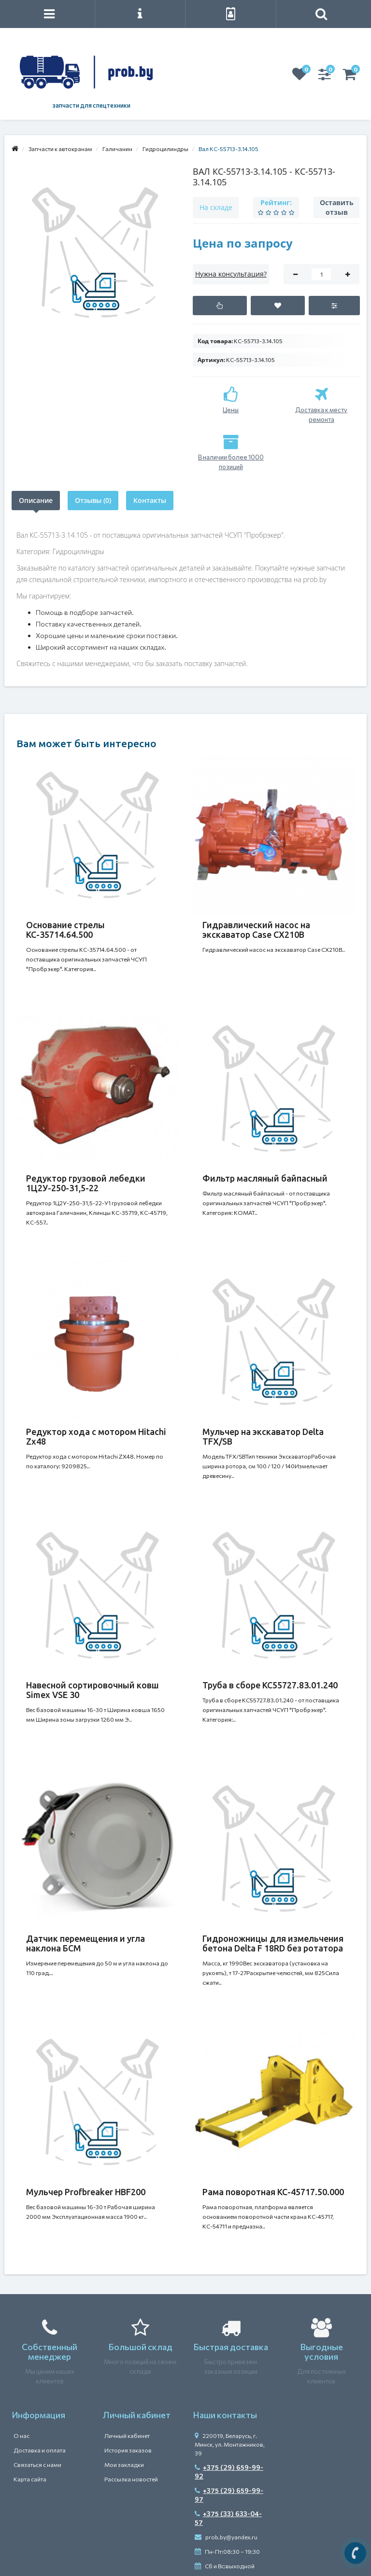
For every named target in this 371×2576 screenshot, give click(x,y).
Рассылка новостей (131, 2479)
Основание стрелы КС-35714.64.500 (65, 929)
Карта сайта (30, 2479)
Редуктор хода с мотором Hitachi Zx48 (96, 1436)
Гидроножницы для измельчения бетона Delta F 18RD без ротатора (272, 1943)
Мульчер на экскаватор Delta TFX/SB (263, 1436)
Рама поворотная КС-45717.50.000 (273, 2192)
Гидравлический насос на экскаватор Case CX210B (256, 929)
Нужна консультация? (231, 273)
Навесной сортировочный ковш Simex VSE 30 (92, 1689)
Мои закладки (124, 2464)
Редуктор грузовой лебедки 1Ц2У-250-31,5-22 (85, 1183)
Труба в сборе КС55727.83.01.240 (270, 1685)
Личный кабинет (127, 2435)
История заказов (128, 2450)
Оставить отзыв (337, 207)
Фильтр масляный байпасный (265, 1178)
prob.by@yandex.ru (226, 2537)
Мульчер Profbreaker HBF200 (85, 2192)
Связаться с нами (37, 2464)
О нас (21, 2435)
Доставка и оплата (40, 2450)
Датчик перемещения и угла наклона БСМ (85, 1943)
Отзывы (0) (93, 500)
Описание (36, 500)
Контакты (149, 500)
